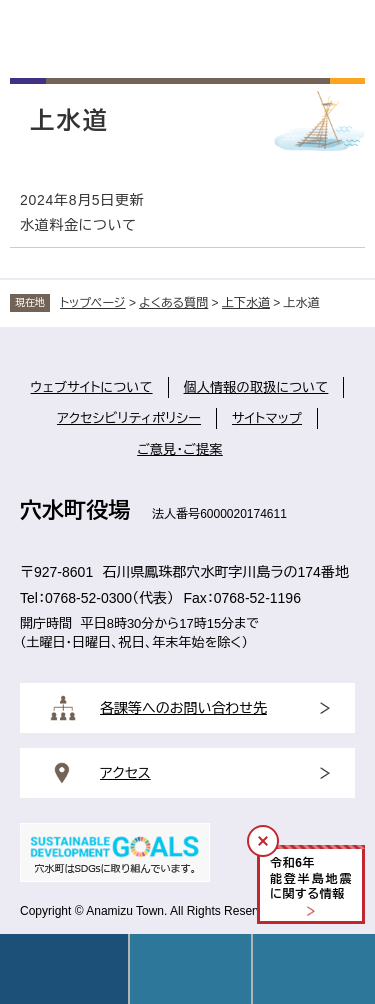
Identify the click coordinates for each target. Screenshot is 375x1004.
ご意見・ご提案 (180, 449)
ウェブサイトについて (92, 387)
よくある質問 (173, 303)
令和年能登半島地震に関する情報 (311, 878)
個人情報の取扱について (256, 387)
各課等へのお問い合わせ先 (183, 708)
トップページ (93, 303)
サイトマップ (267, 418)
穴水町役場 (75, 510)
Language (191, 969)
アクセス (125, 773)
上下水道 (246, 303)
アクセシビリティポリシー (129, 418)
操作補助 (314, 969)
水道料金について (78, 225)
